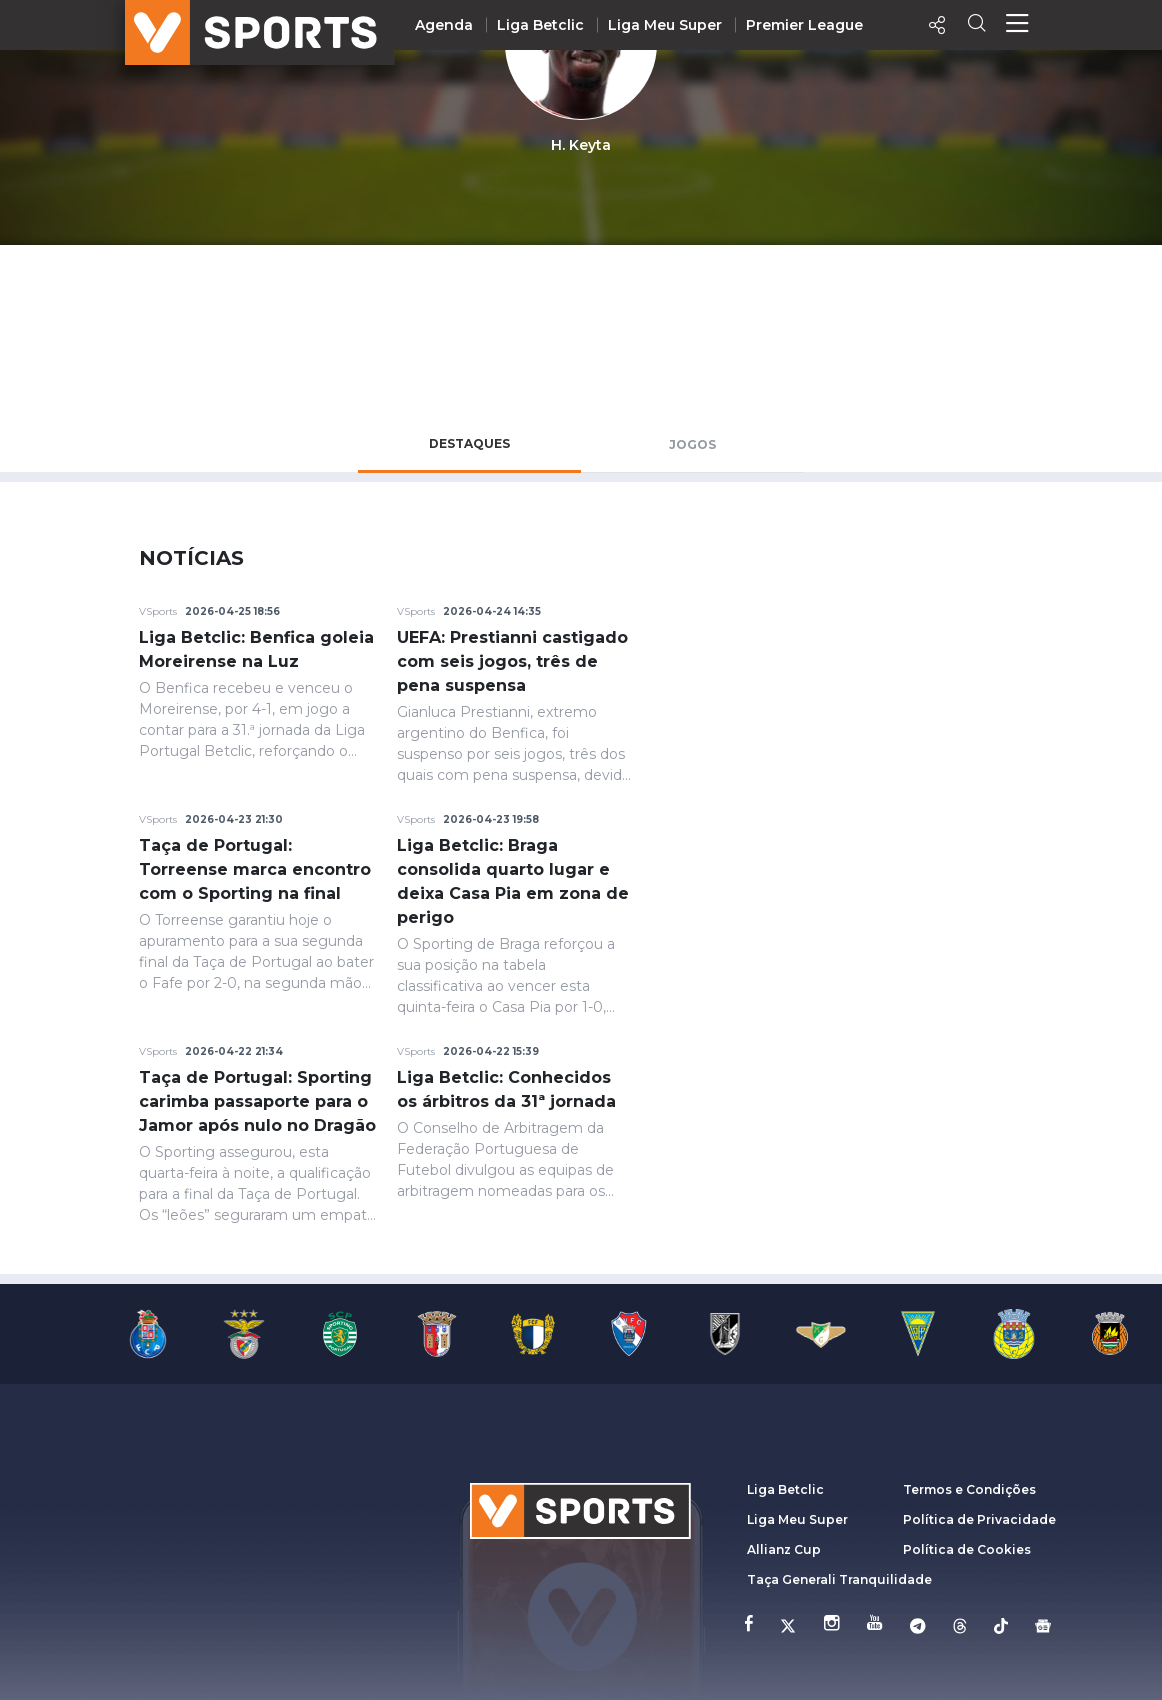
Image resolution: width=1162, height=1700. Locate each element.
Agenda (444, 25)
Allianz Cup (784, 1549)
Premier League (804, 25)
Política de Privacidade (979, 1519)
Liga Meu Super (665, 25)
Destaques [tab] (469, 443)
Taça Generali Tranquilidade (839, 1579)
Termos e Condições (969, 1489)
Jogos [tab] (692, 444)
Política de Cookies (967, 1549)
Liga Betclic (540, 25)
